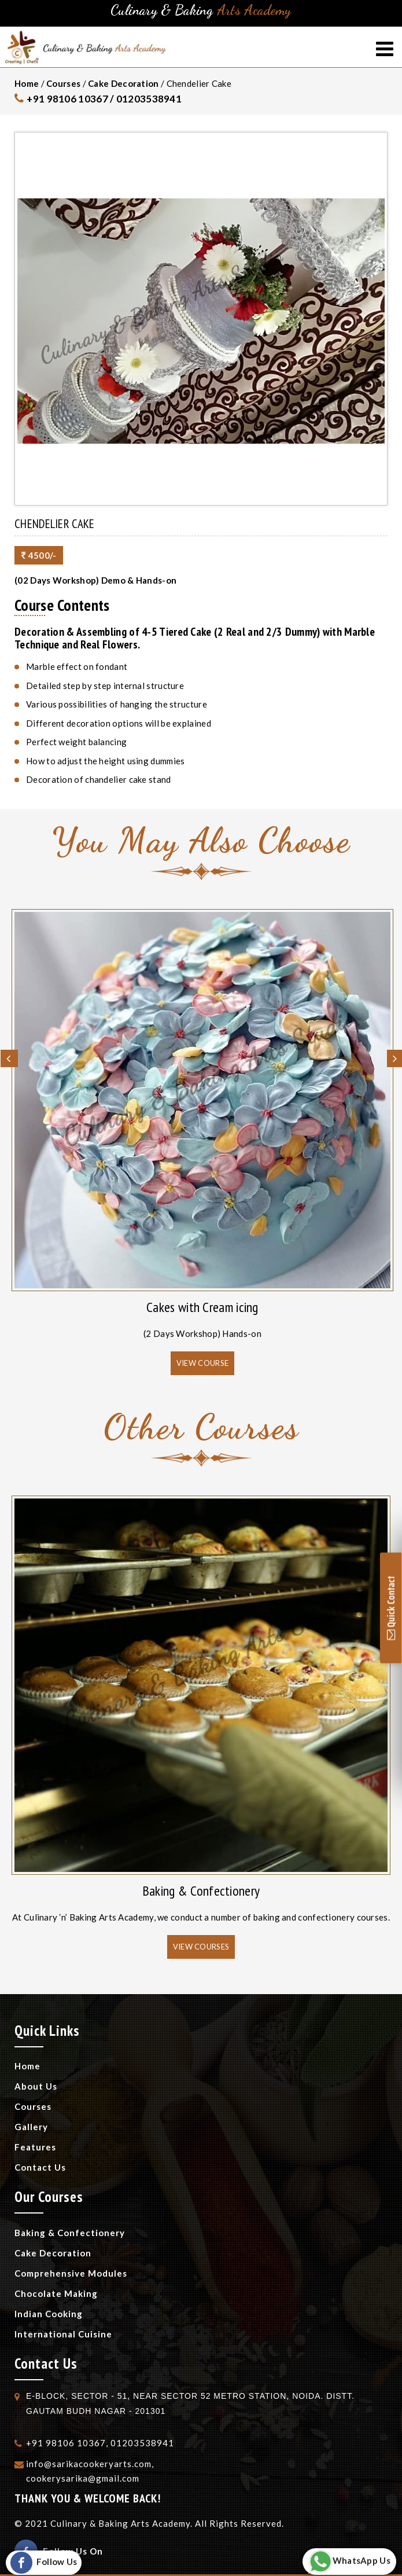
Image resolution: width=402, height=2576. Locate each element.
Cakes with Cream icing (202, 1307)
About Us (35, 2086)
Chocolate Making (56, 2293)
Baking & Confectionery (201, 1891)
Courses (63, 83)
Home (26, 83)
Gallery (31, 2126)
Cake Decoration (123, 83)
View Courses (201, 1946)
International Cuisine (63, 2334)
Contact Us (40, 2167)
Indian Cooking (48, 2313)
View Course (202, 1363)
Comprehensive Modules (70, 2273)
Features (35, 2147)
